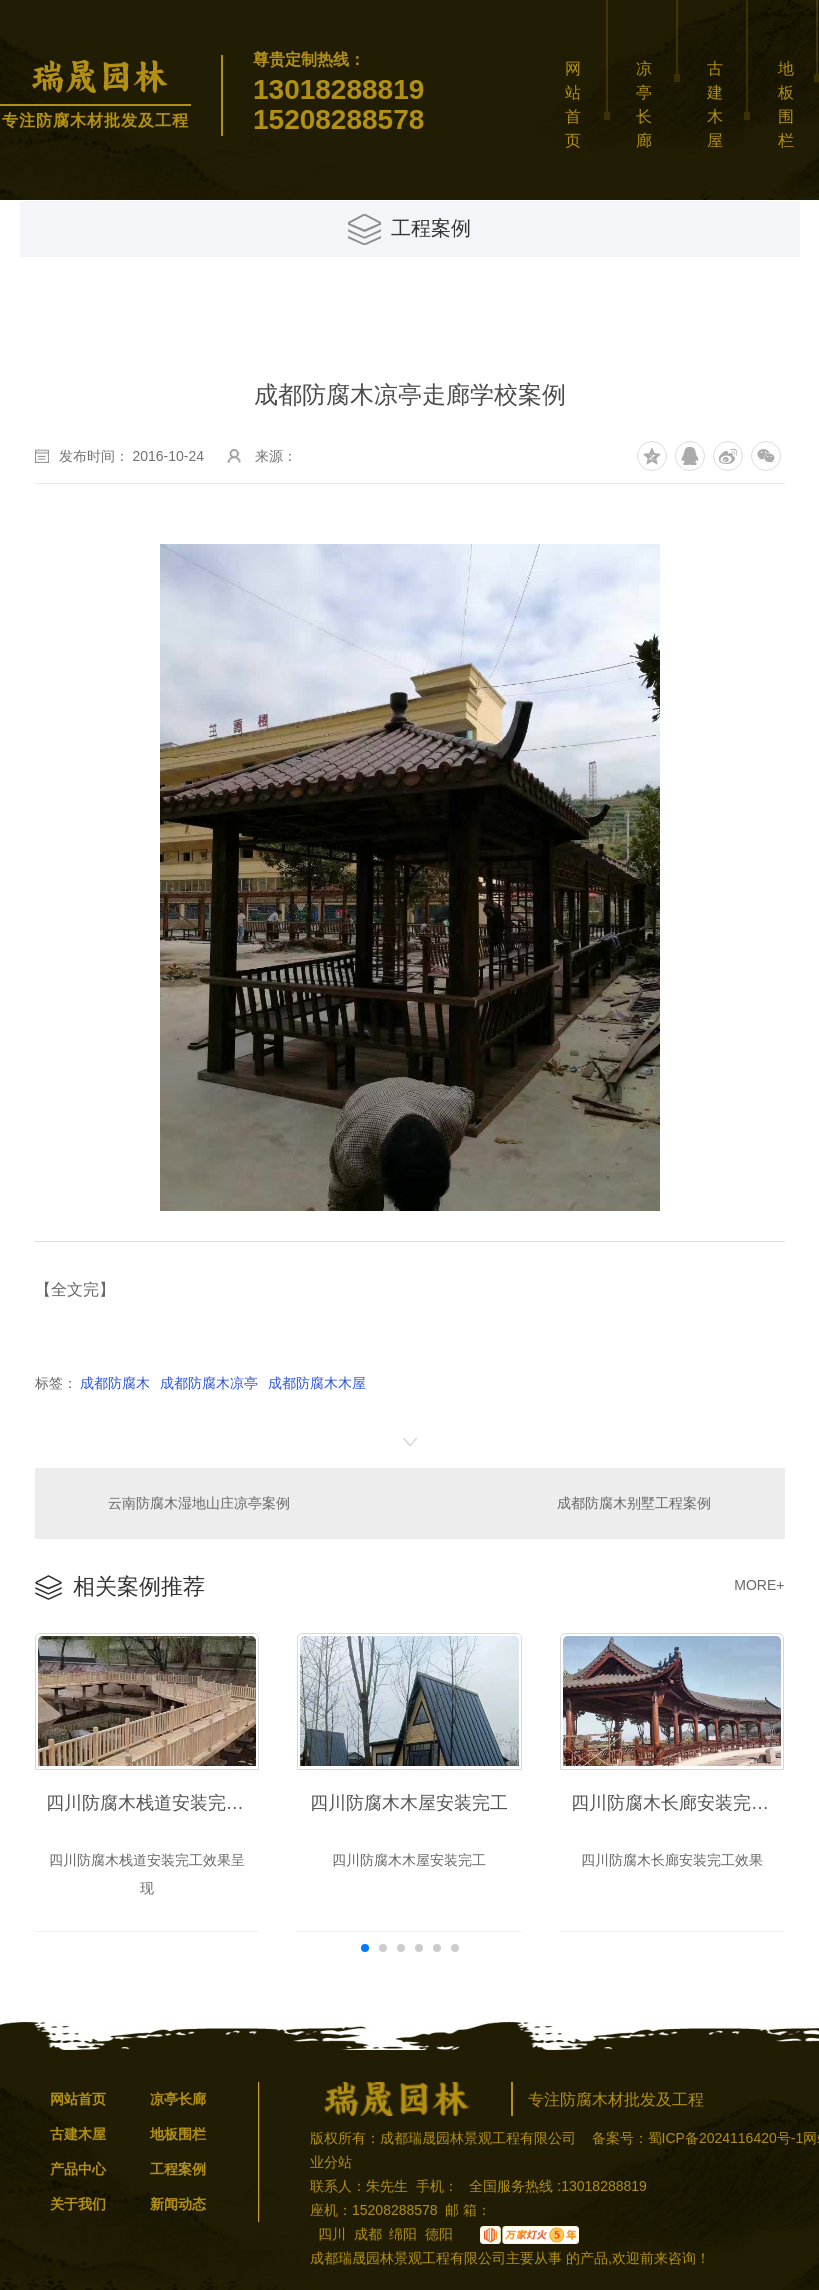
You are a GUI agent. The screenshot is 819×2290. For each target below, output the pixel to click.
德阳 (439, 2234)
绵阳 (403, 2234)
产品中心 (78, 2169)
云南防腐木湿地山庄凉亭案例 (199, 1503)
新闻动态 (178, 2204)
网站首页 (576, 104)
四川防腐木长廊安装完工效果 (677, 1803)
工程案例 (178, 2169)
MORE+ (759, 1585)
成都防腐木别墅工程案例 (634, 1503)
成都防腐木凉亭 (209, 1383)
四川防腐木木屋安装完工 (409, 1803)
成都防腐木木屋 (317, 1383)
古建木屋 (718, 104)
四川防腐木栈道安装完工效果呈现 (152, 1803)
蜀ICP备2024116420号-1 (726, 2138)
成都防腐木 (115, 1383)
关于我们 (78, 2204)
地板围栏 (789, 104)
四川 (332, 2234)
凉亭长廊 (647, 104)
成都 (368, 2234)
